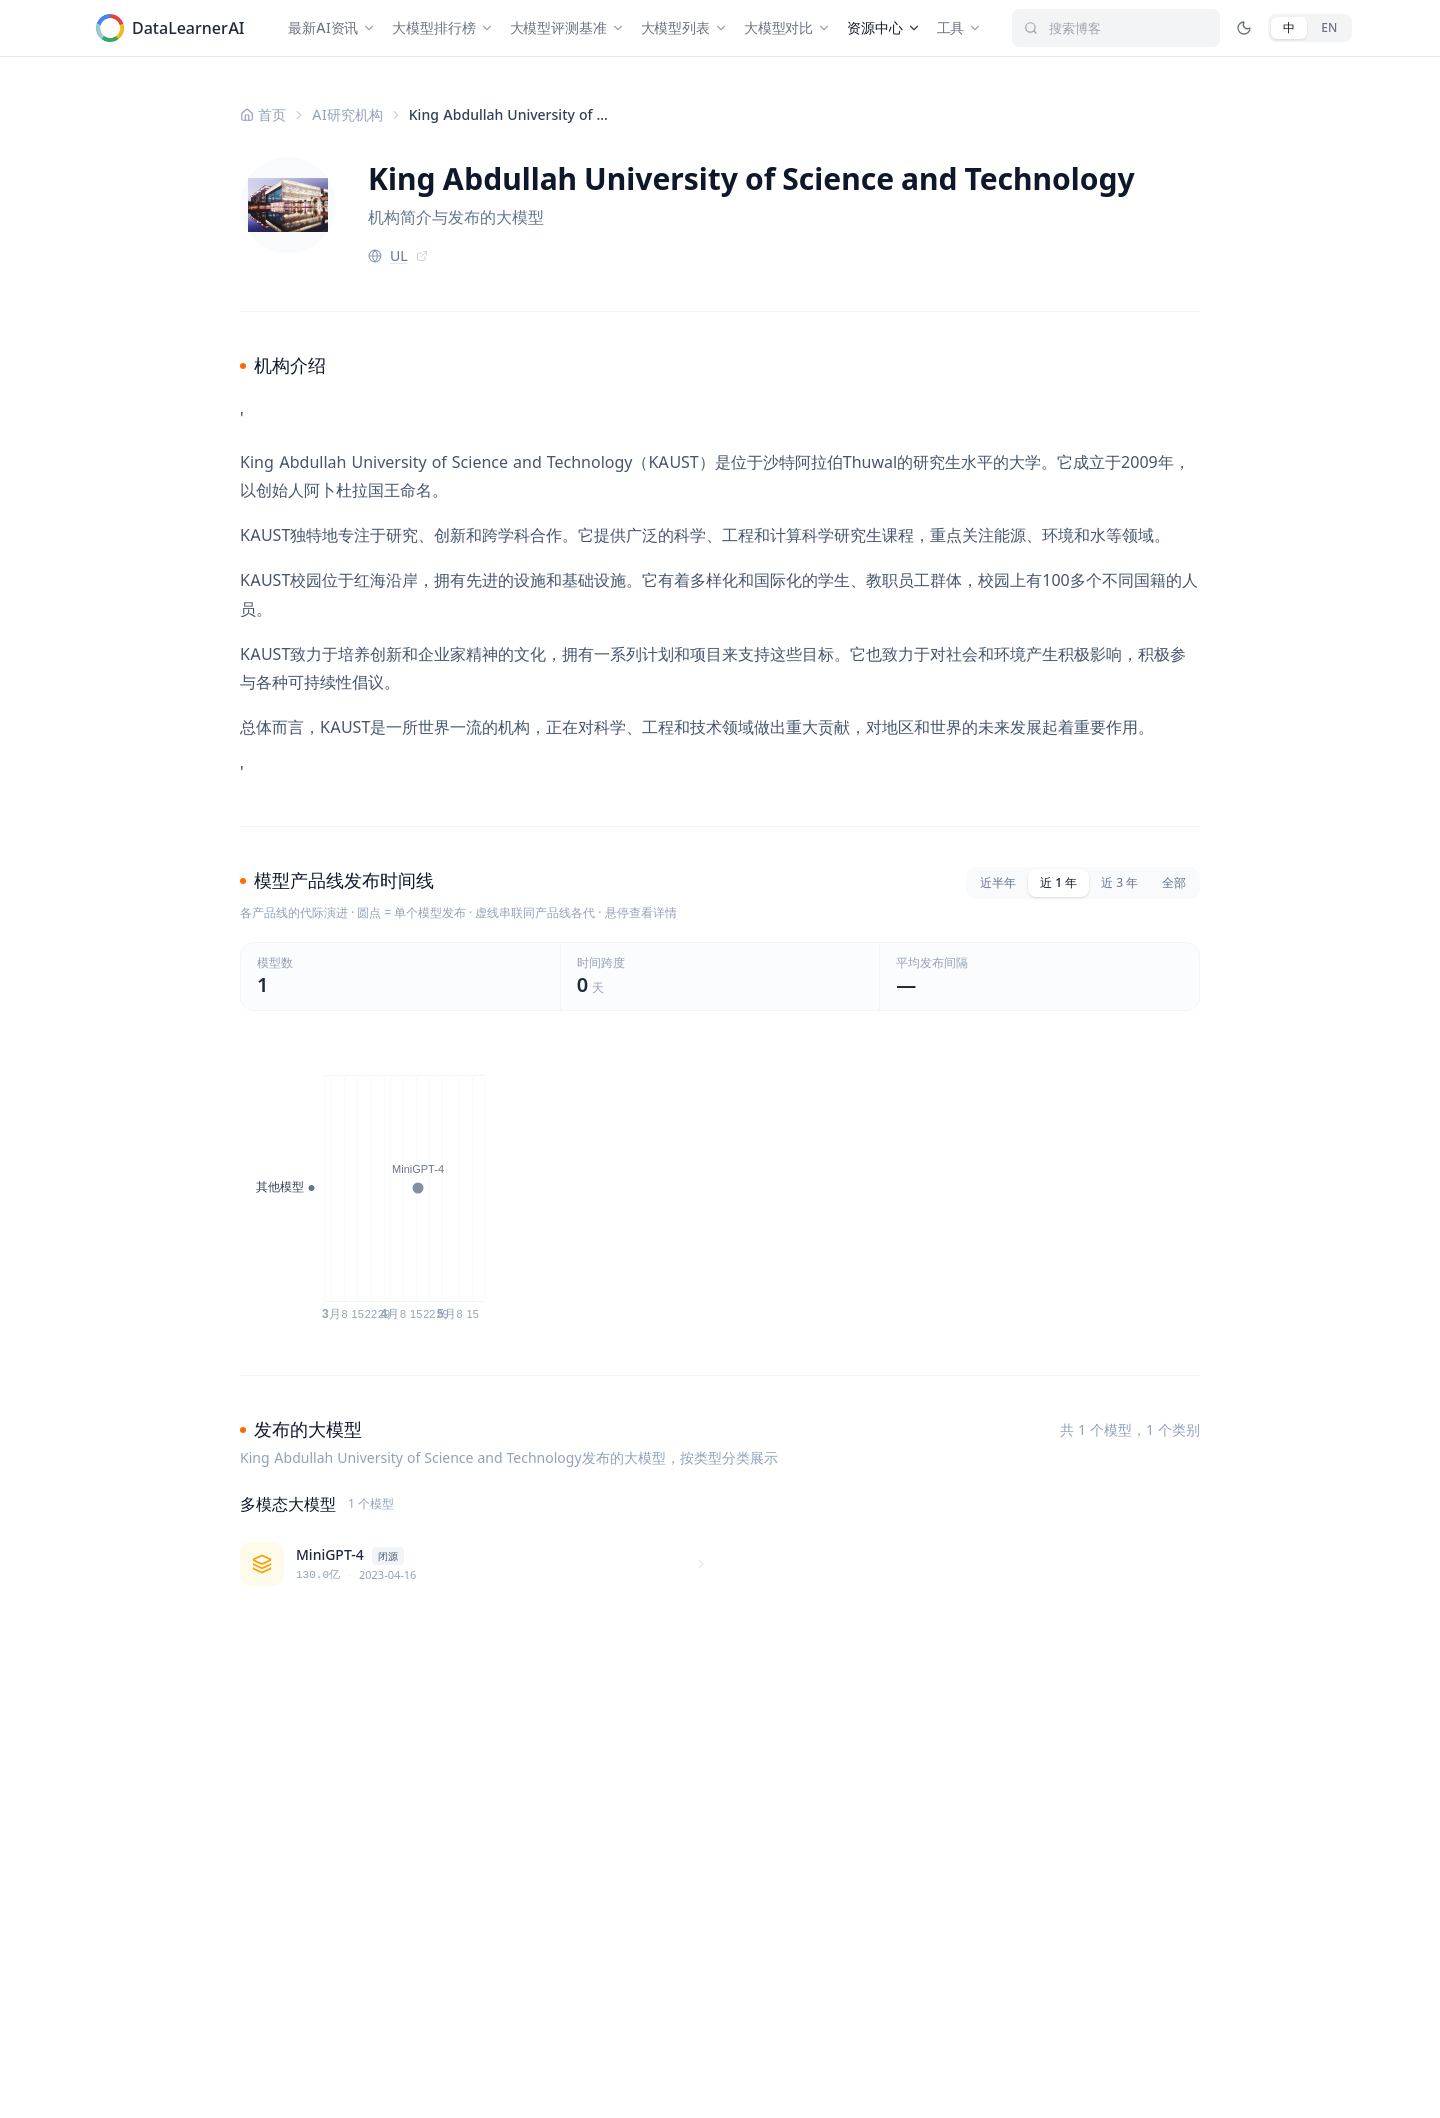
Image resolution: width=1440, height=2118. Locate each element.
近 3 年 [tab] (1119, 882)
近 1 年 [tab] (1058, 882)
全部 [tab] (1174, 882)
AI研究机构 (347, 114)
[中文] (1289, 28)
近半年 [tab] (998, 882)
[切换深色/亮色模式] (1244, 28)
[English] (1329, 28)
